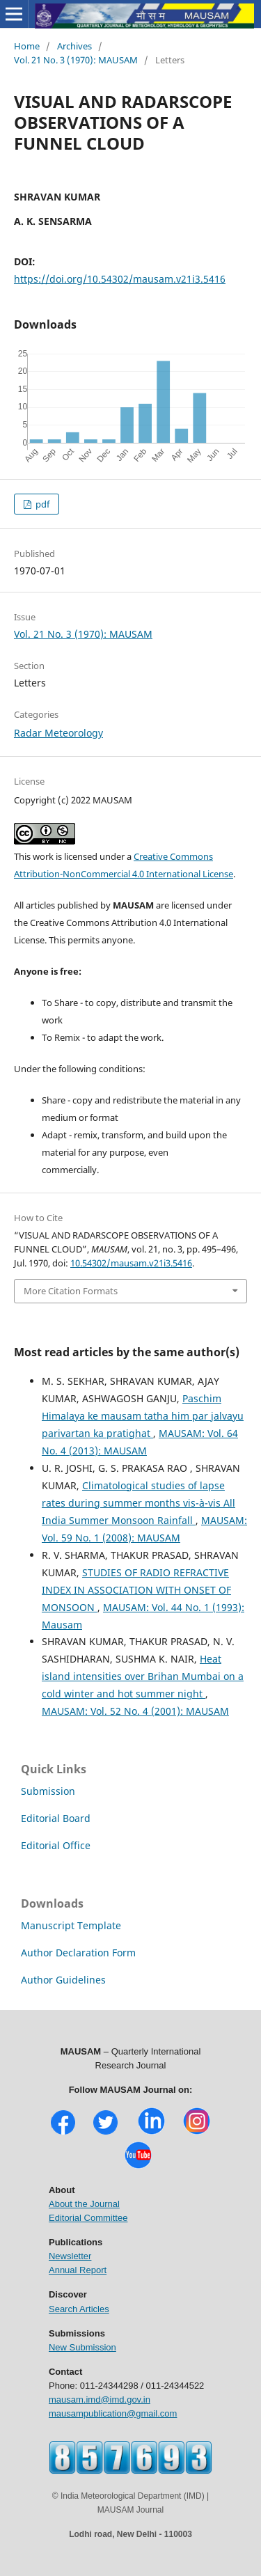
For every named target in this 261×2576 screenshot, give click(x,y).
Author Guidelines (63, 1979)
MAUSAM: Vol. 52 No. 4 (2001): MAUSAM (135, 1711)
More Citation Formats (71, 1291)
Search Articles (79, 2309)
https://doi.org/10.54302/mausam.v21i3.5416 (120, 278)
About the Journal (84, 2204)
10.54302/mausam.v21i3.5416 (131, 1263)
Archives (74, 46)
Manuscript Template (71, 1925)
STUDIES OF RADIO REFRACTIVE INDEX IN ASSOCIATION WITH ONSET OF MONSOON (136, 1590)
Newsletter (70, 2256)
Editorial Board (55, 1818)
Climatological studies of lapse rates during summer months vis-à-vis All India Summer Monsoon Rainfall (138, 1503)
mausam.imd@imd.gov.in (99, 2399)
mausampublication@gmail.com (113, 2413)
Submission (48, 1791)
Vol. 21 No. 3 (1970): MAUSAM (76, 60)
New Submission (82, 2347)
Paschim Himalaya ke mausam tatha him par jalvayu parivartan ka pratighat (143, 1416)
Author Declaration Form (78, 1952)
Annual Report (77, 2270)
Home (27, 46)
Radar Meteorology (58, 732)
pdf (41, 504)
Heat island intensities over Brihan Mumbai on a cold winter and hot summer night (143, 1676)
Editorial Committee (88, 2218)
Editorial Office (55, 1845)
